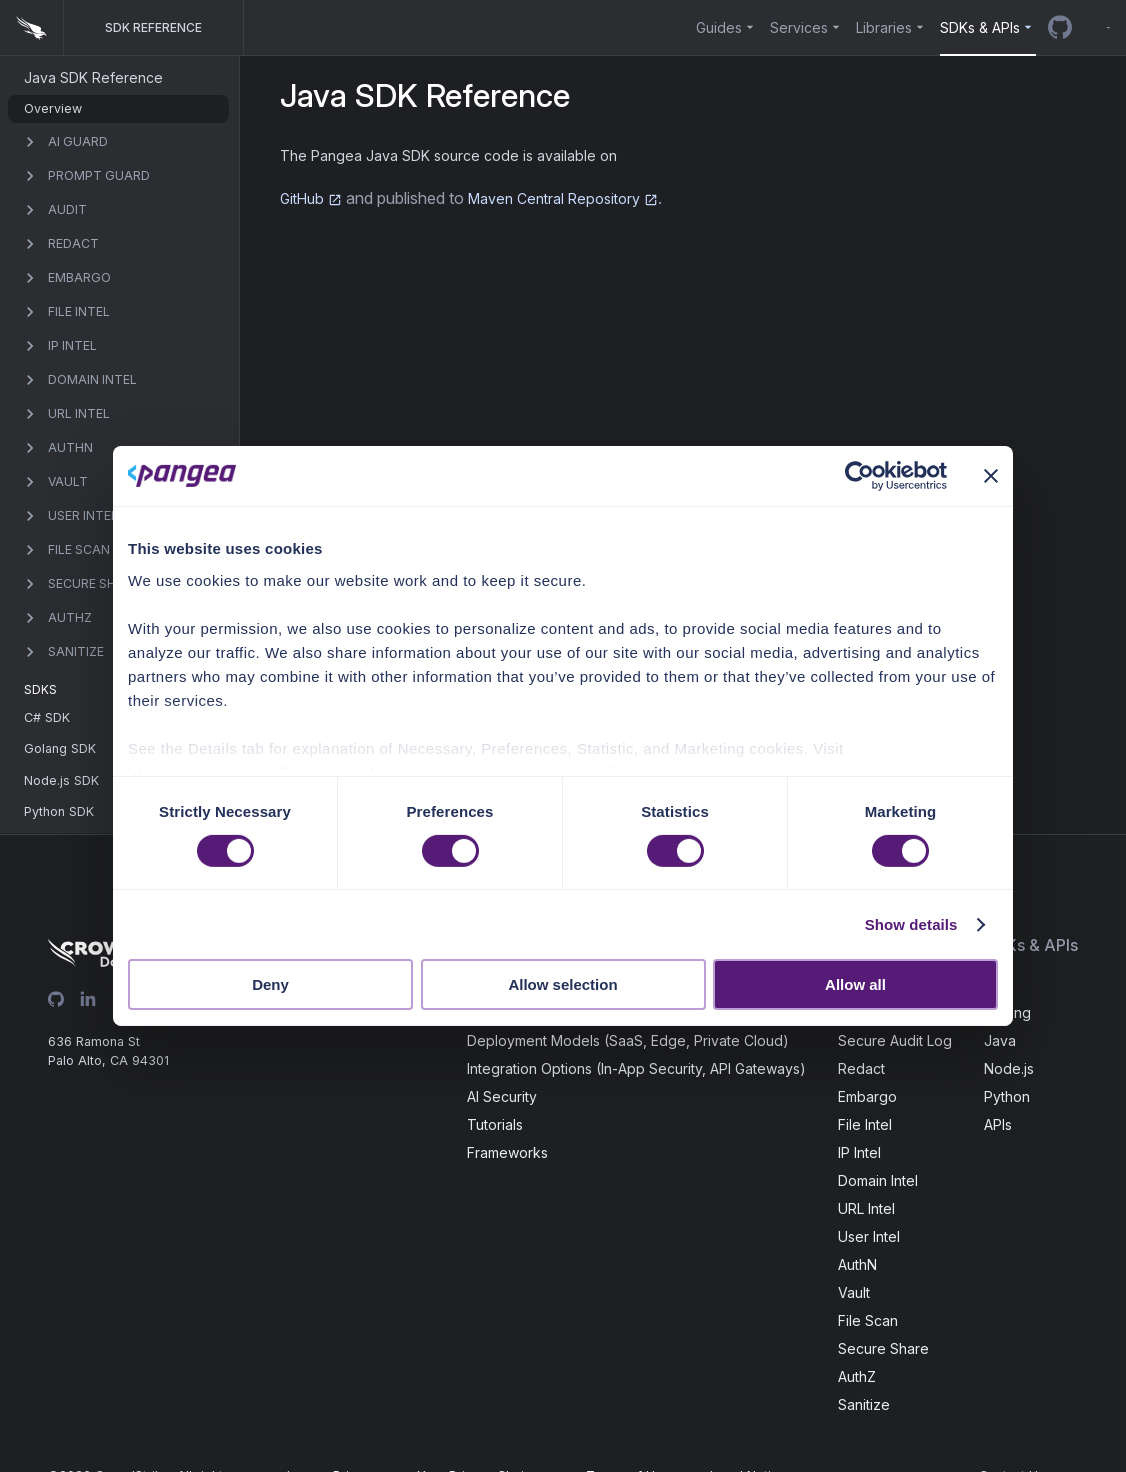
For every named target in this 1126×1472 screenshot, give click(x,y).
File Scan (868, 1320)
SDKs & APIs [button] (980, 27)
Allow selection (562, 984)
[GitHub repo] (1060, 28)
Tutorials (495, 1124)
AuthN (857, 1264)
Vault (854, 1292)
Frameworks (507, 1152)
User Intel (869, 1236)
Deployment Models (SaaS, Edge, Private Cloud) (628, 1040)
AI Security (502, 1096)
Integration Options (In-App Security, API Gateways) (636, 1068)
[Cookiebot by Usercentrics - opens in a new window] (859, 476)
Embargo (867, 1096)
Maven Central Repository (563, 198)
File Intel (865, 1124)
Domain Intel (878, 1180)
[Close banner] (991, 476)
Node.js (1009, 1068)
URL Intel (866, 1208)
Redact (861, 1068)
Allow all (855, 984)
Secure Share (883, 1348)
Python (1007, 1096)
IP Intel (859, 1152)
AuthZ (857, 1376)
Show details (911, 924)
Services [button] (799, 27)
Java (1000, 1040)
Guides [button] (719, 27)
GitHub (311, 198)
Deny (270, 984)
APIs (998, 1124)
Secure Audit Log (895, 1040)
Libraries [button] (884, 27)
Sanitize (864, 1404)
